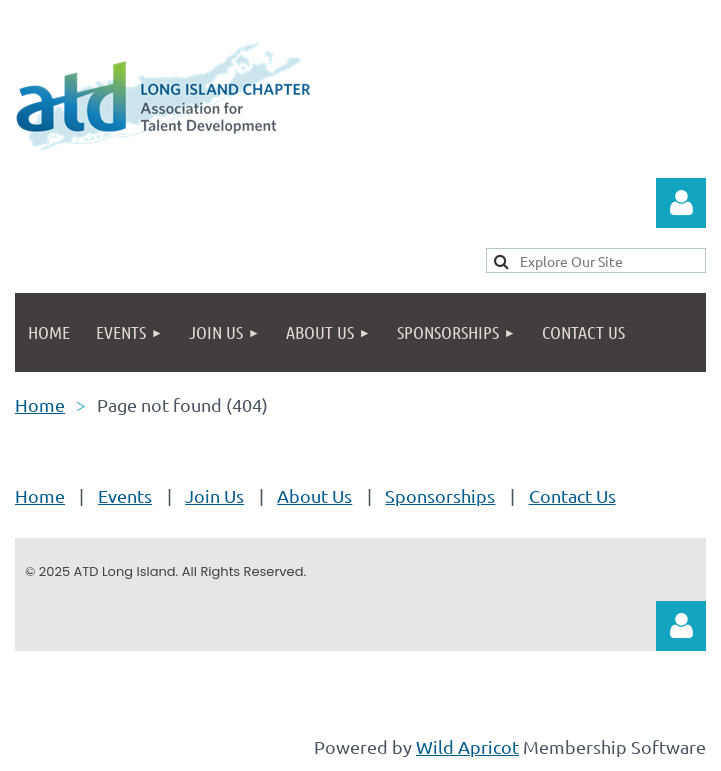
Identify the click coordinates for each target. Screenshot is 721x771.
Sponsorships (440, 495)
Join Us (214, 495)
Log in (681, 203)
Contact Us (572, 495)
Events (125, 495)
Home (40, 404)
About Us (314, 495)
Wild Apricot (467, 746)
